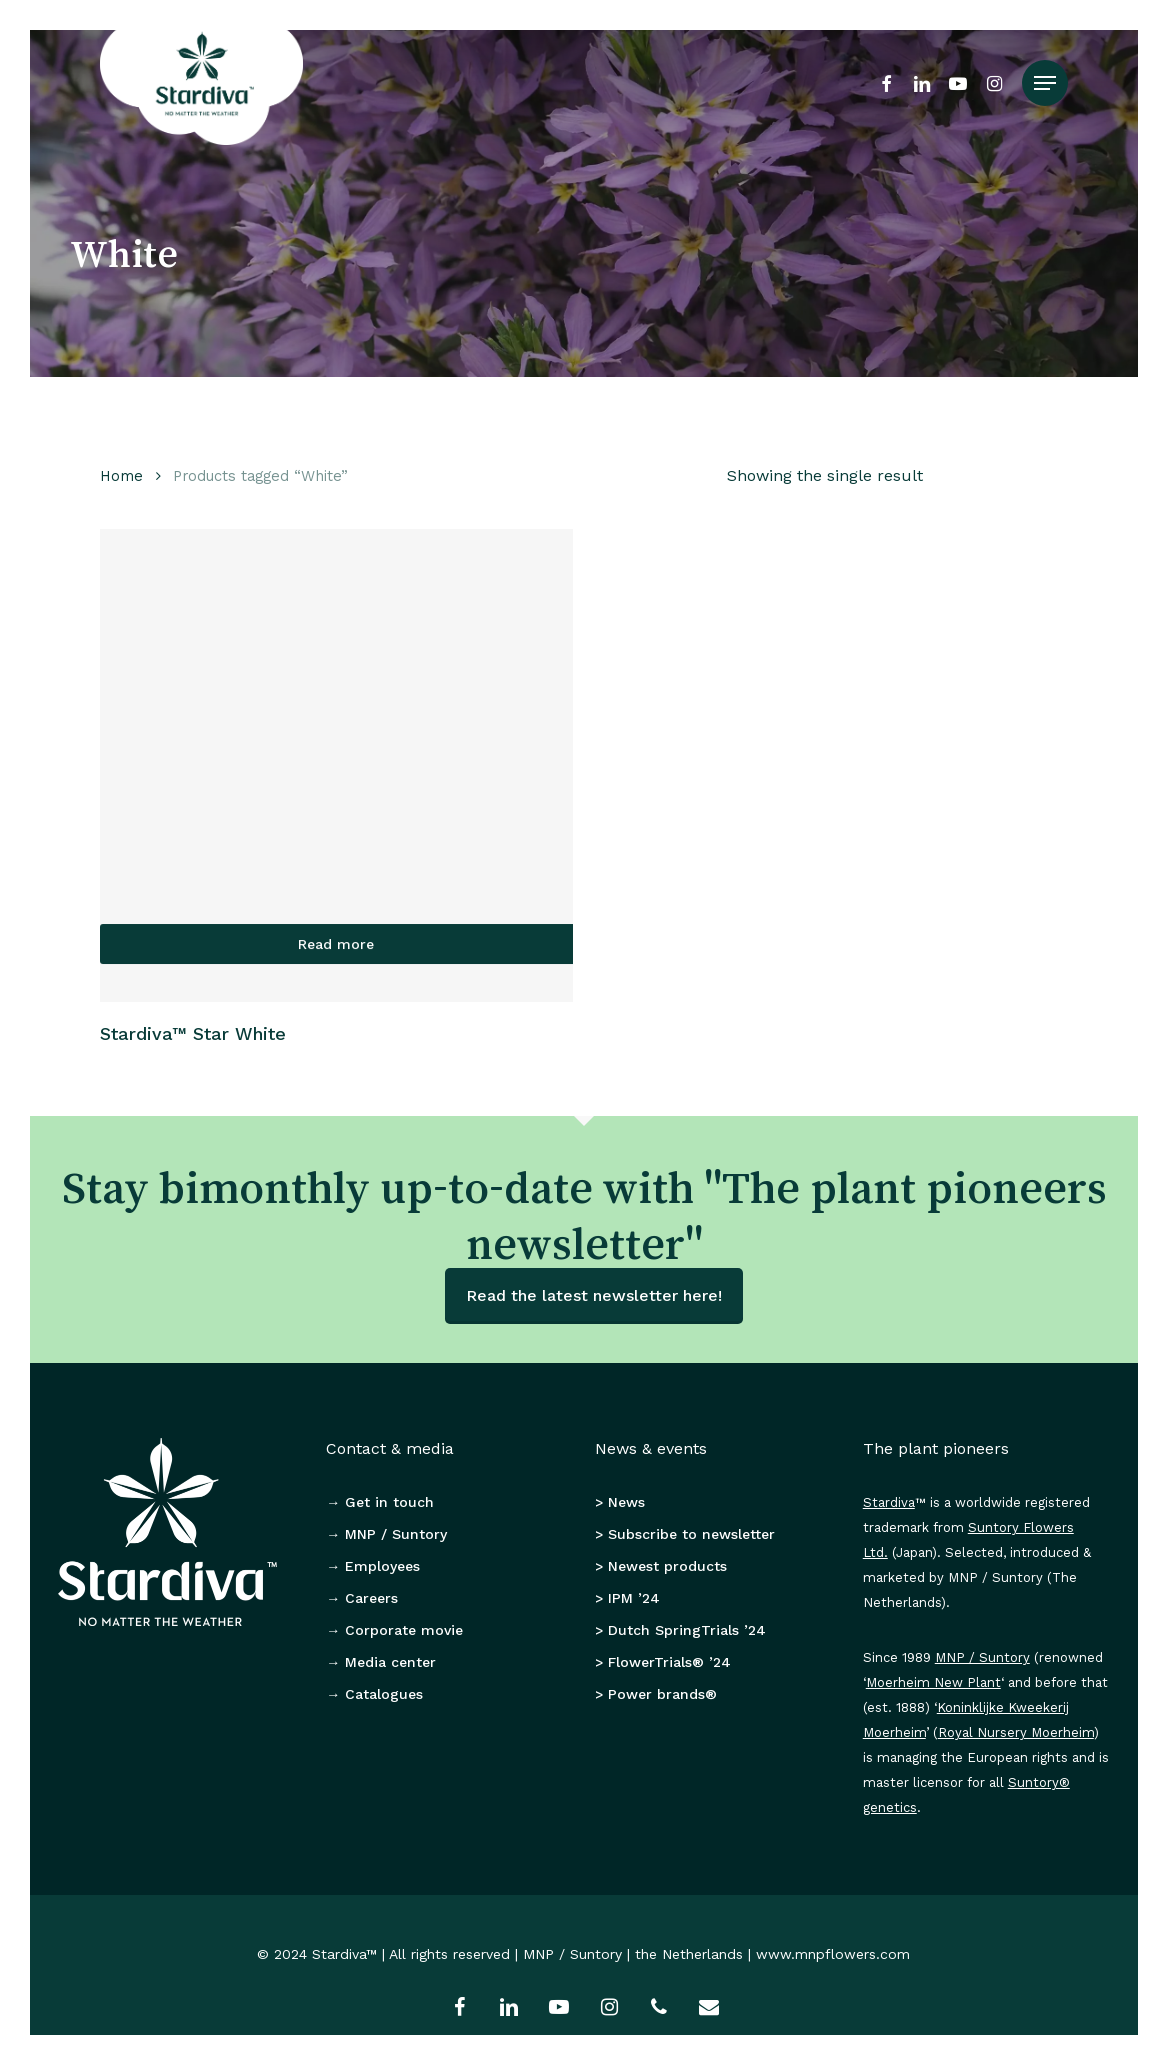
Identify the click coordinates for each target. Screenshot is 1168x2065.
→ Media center (381, 1662)
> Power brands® (656, 1694)
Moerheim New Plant (933, 1682)
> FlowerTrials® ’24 (663, 1662)
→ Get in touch (380, 1502)
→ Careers (362, 1598)
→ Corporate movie (394, 1630)
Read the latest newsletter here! (594, 1295)
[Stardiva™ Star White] (336, 765)
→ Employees (373, 1566)
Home (121, 476)
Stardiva (889, 1502)
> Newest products (661, 1566)
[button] (1045, 83)
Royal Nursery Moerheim (1016, 1732)
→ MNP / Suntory (386, 1534)
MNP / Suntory (982, 1657)
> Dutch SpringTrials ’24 (680, 1630)
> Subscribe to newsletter (685, 1534)
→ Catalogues (374, 1694)
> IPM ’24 (627, 1598)
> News (620, 1502)
